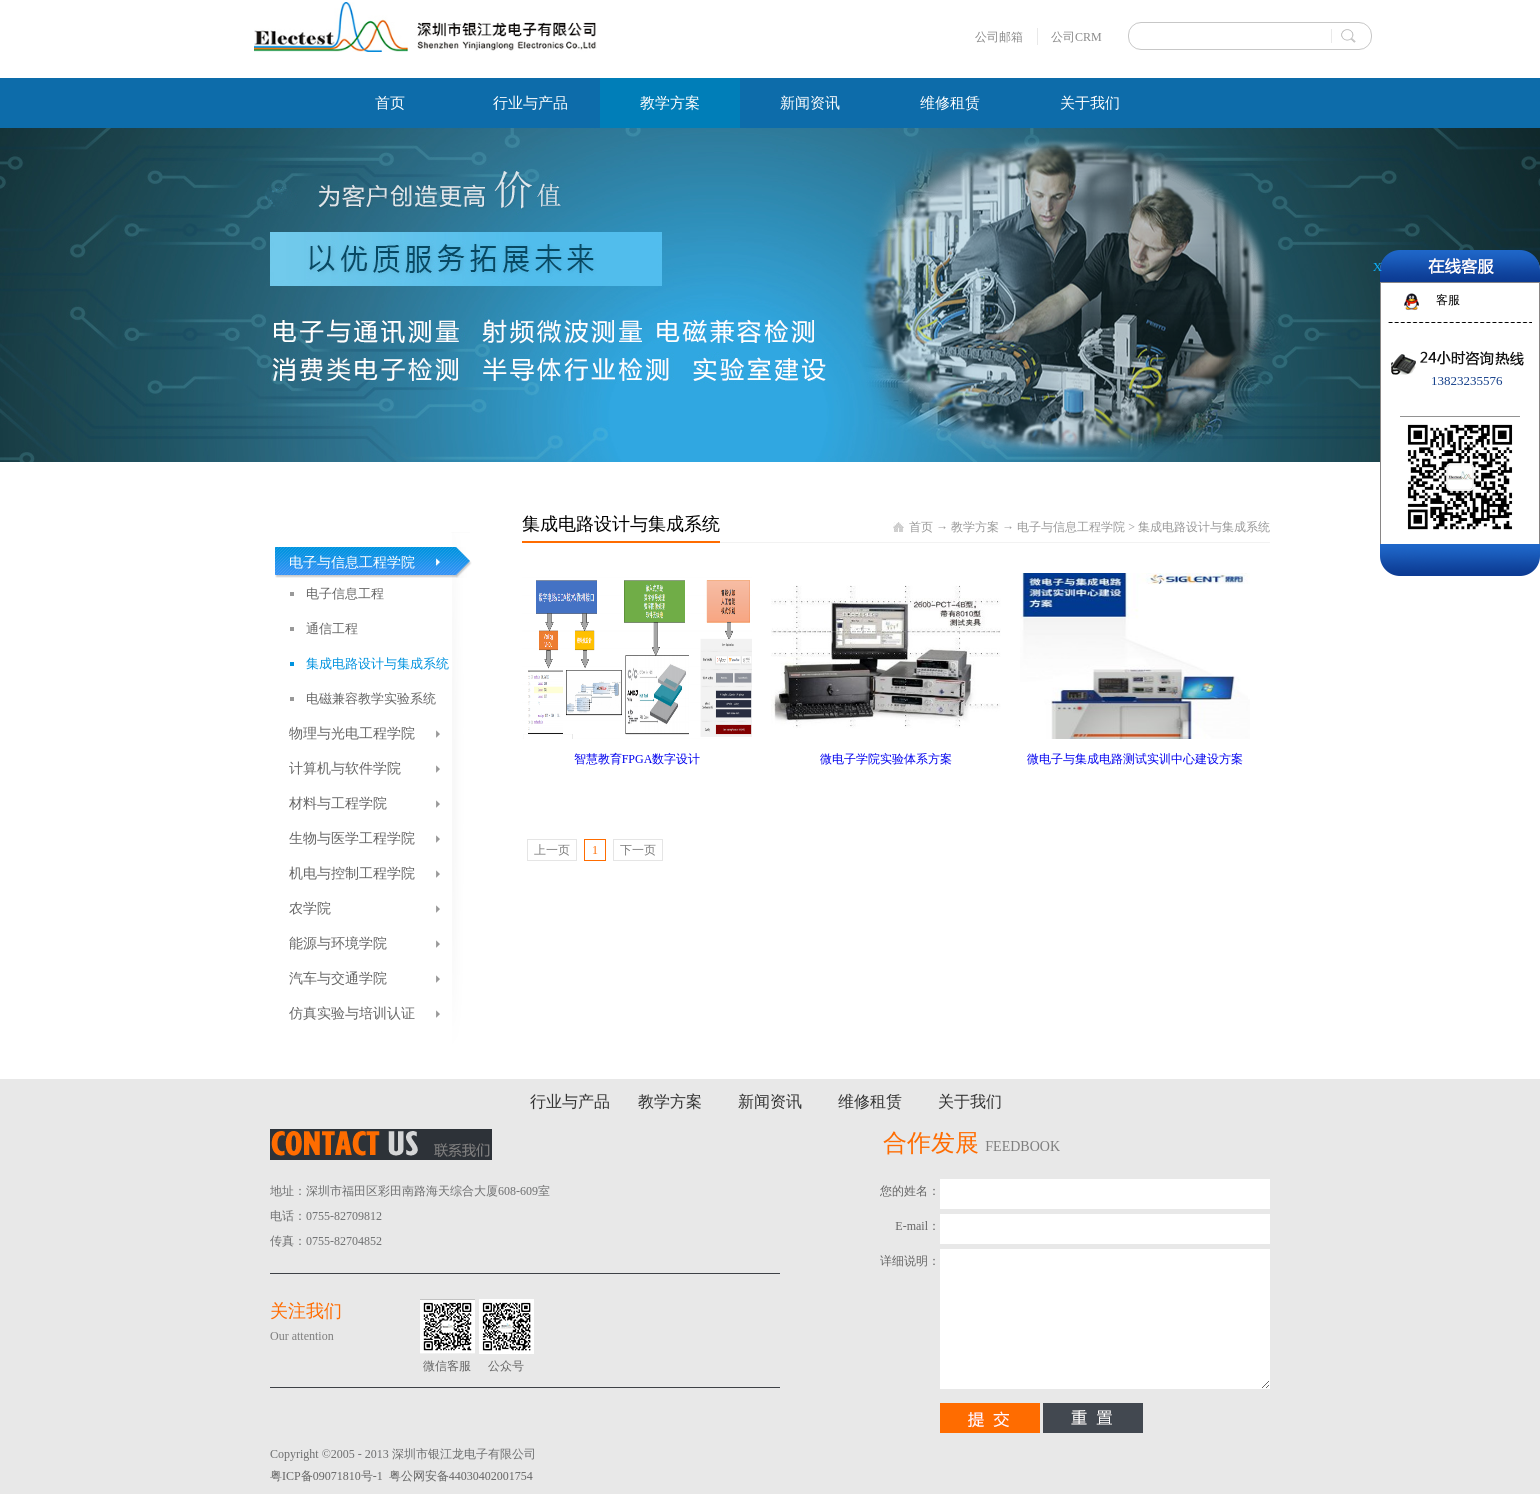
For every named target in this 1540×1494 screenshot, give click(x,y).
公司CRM (1076, 37)
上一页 (552, 850)
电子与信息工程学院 (1071, 527)
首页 (390, 103)
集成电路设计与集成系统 (1204, 527)
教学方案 (975, 527)
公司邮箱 (999, 37)
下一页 (638, 850)
